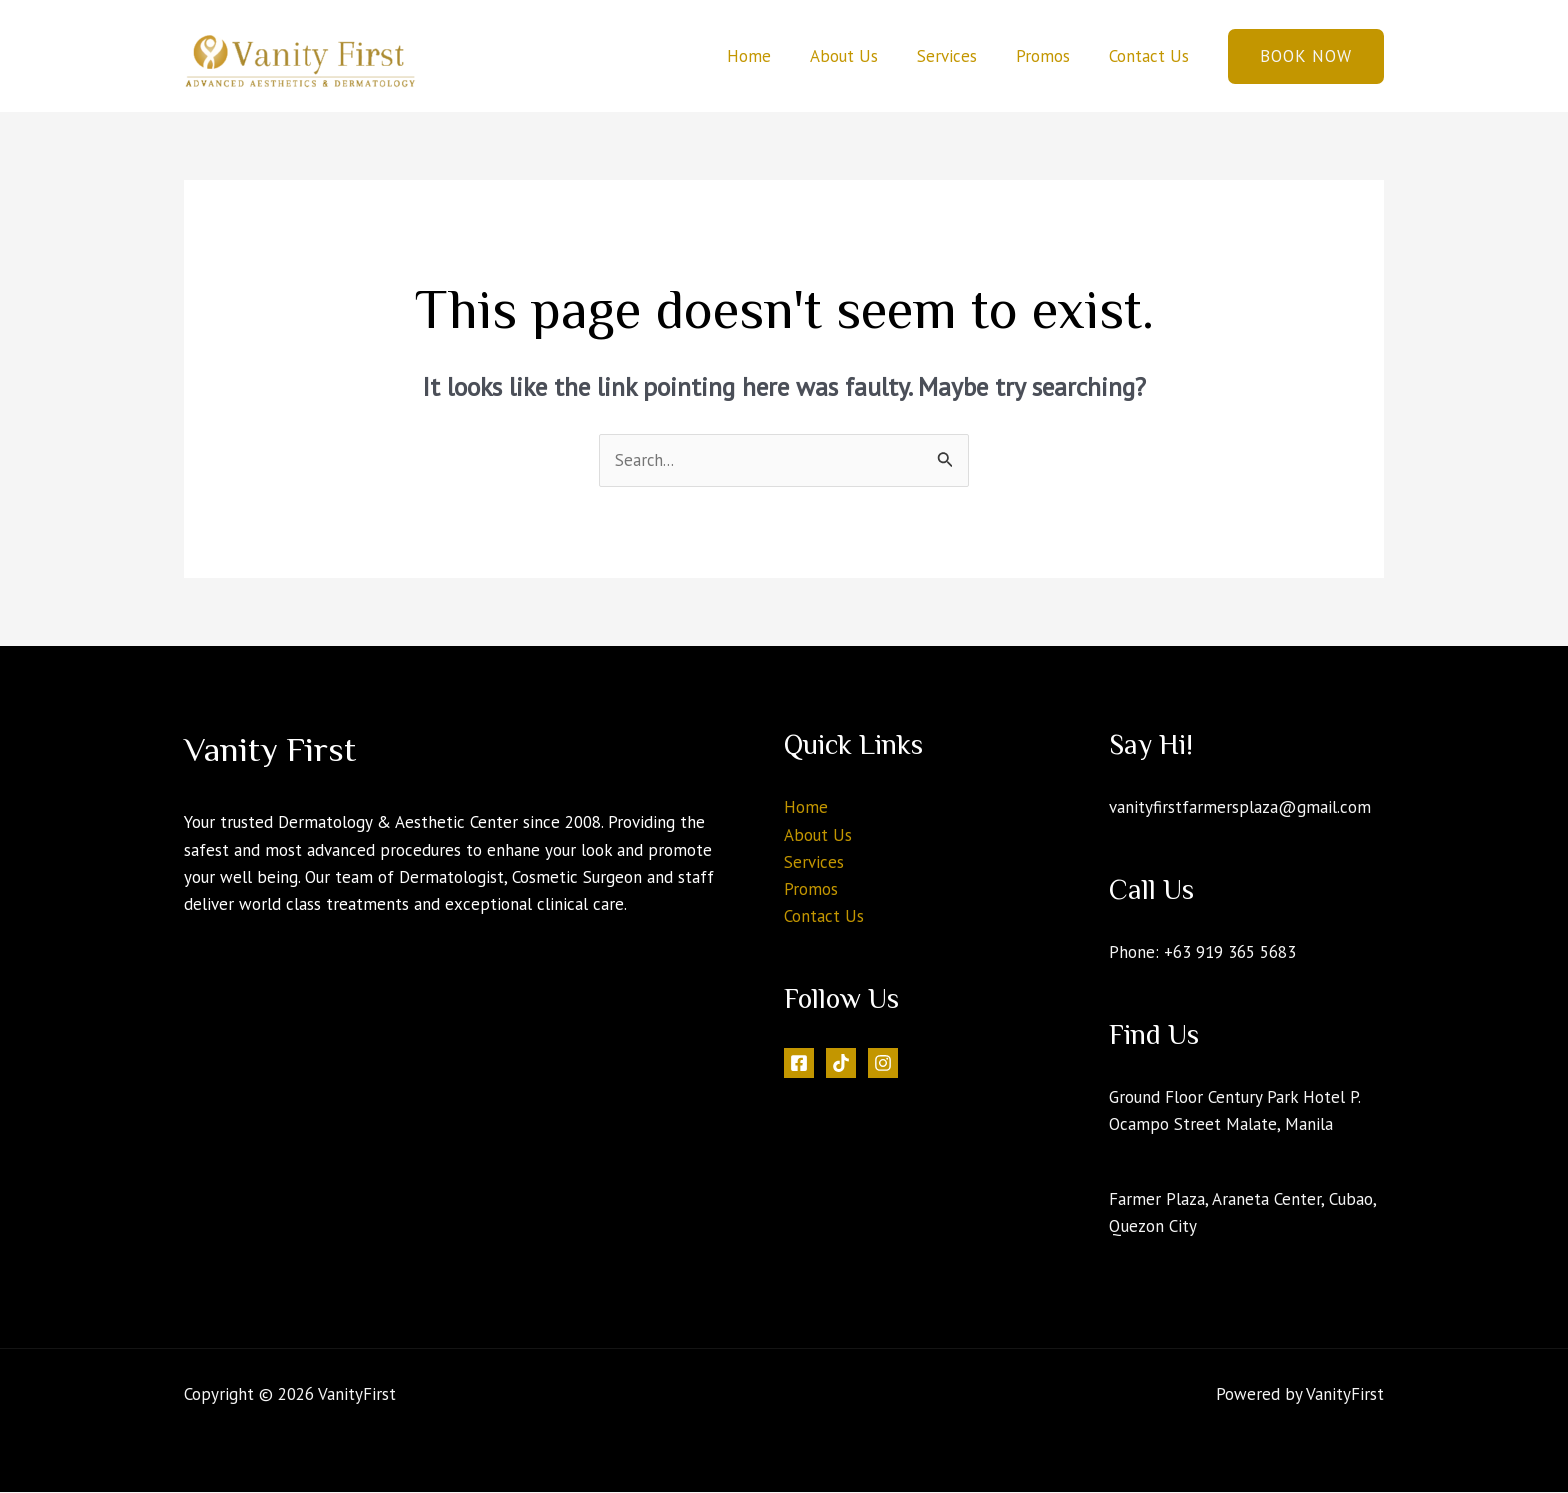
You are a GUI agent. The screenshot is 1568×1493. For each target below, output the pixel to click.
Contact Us (1151, 56)
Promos (1050, 56)
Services (959, 56)
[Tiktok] (841, 1063)
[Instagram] (883, 1063)
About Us (861, 56)
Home (771, 56)
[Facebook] (799, 1063)
